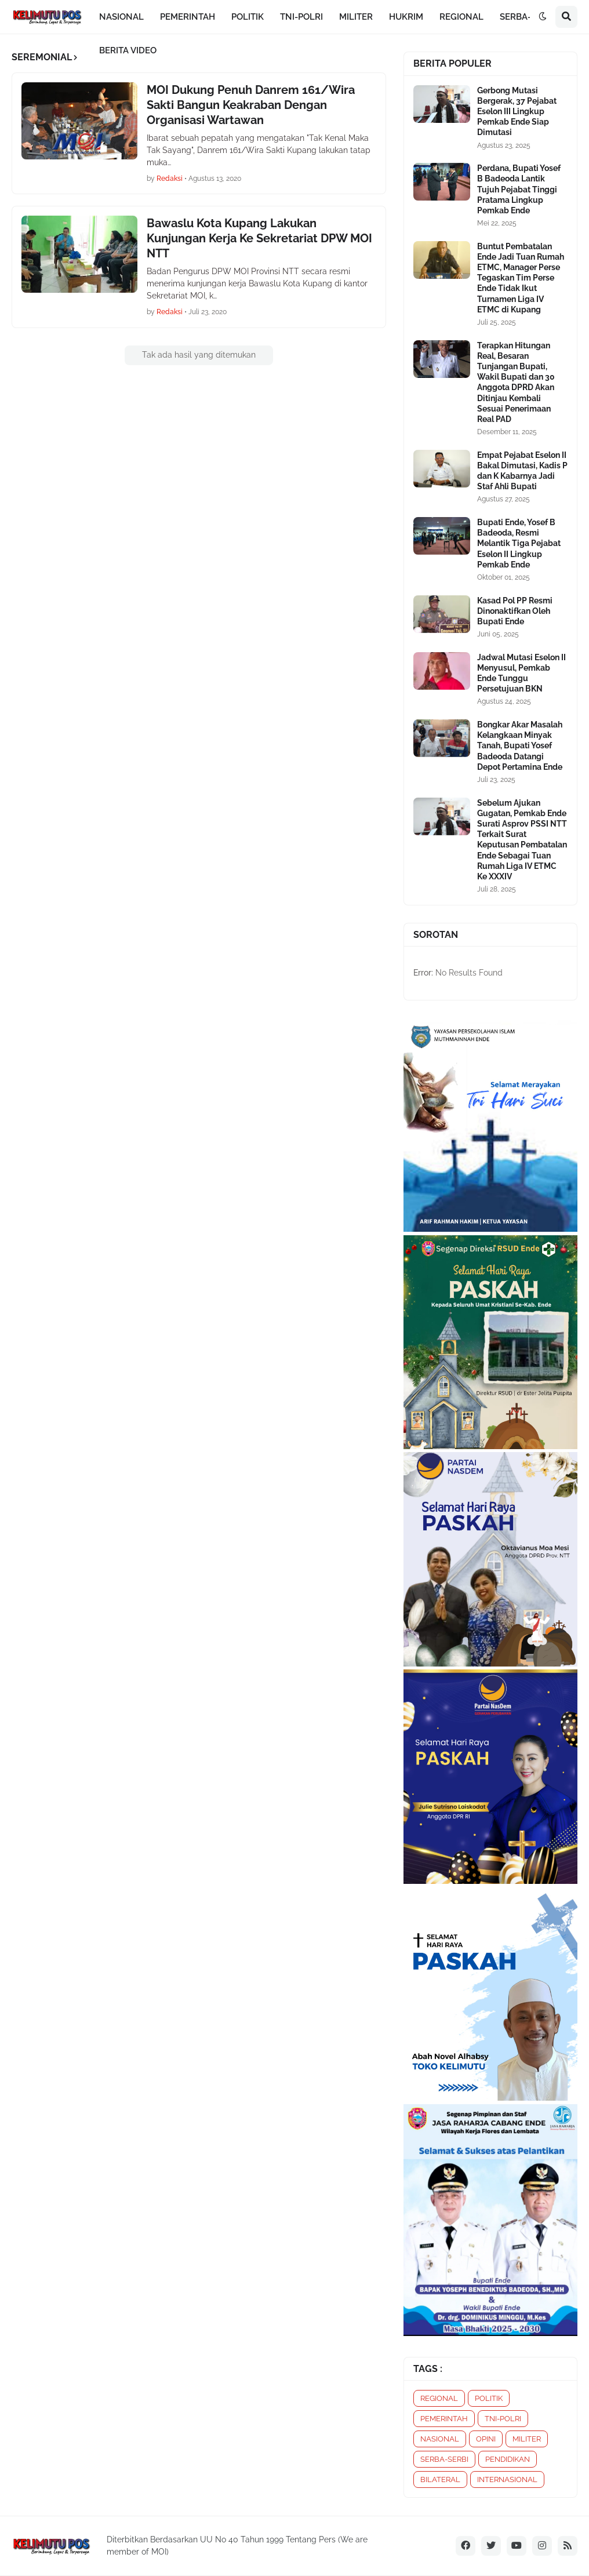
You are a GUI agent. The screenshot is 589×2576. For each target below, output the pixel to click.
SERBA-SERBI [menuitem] (527, 17)
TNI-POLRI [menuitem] (301, 17)
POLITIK (489, 2398)
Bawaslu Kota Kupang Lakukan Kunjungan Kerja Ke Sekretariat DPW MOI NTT (259, 238)
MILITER (526, 2439)
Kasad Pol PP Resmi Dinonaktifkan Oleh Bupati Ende (514, 611)
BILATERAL (440, 2479)
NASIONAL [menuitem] (121, 17)
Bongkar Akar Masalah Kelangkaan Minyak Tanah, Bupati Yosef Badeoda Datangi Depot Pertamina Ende (519, 746)
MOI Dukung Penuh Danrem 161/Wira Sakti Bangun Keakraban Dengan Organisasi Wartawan (251, 105)
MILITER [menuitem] (356, 17)
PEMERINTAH (444, 2418)
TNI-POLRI (503, 2418)
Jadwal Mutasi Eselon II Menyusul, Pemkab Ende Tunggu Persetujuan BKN (521, 673)
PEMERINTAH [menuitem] (187, 17)
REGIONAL (439, 2398)
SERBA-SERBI (444, 2459)
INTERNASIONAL (507, 2479)
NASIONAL (439, 2439)
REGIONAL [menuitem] (461, 17)
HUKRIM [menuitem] (406, 17)
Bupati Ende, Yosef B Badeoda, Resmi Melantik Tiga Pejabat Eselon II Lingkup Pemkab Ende (519, 543)
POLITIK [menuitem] (247, 17)
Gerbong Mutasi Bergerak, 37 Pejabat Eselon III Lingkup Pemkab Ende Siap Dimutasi (517, 111)
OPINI (486, 2439)
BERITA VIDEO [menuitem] (128, 50)
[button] (542, 17)
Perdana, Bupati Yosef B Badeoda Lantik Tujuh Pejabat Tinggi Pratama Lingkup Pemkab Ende (519, 189)
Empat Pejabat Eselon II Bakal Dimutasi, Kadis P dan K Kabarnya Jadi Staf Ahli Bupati (522, 471)
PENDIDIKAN (507, 2459)
